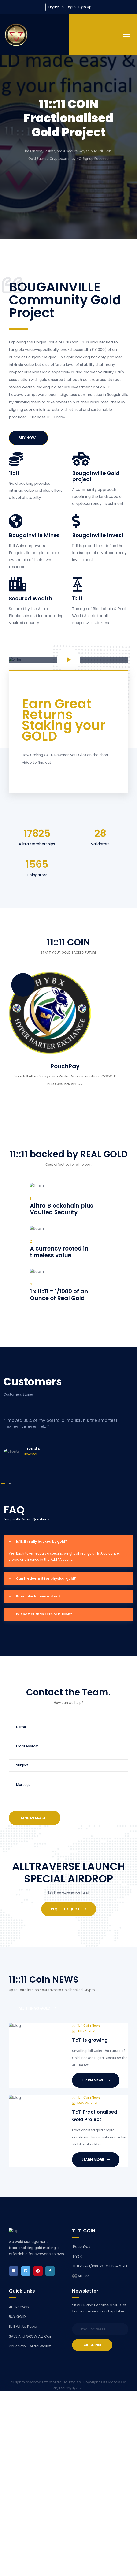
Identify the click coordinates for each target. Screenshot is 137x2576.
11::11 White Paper (23, 2325)
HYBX (77, 2255)
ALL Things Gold (37, 2007)
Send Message (34, 1817)
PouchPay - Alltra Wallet (30, 2345)
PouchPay (81, 2246)
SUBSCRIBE (92, 2344)
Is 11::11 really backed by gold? (38, 1540)
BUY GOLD (17, 2316)
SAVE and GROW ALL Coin (30, 2335)
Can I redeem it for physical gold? (42, 1577)
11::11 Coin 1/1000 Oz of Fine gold (100, 2265)
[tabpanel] (68, 1432)
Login (71, 7)
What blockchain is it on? (34, 1595)
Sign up (85, 7)
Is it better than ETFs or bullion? (40, 1613)
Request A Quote (68, 1908)
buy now (28, 437)
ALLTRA (83, 2275)
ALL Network (19, 2306)
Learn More (96, 2079)
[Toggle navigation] (126, 34)
